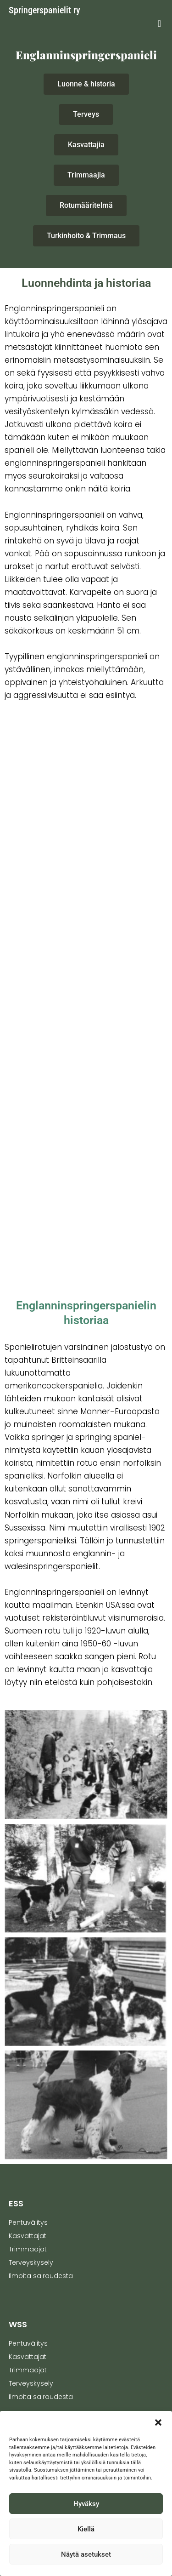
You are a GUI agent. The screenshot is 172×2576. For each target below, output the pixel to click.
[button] (158, 2422)
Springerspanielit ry (44, 10)
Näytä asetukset (86, 2554)
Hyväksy (86, 2504)
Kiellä (86, 2529)
